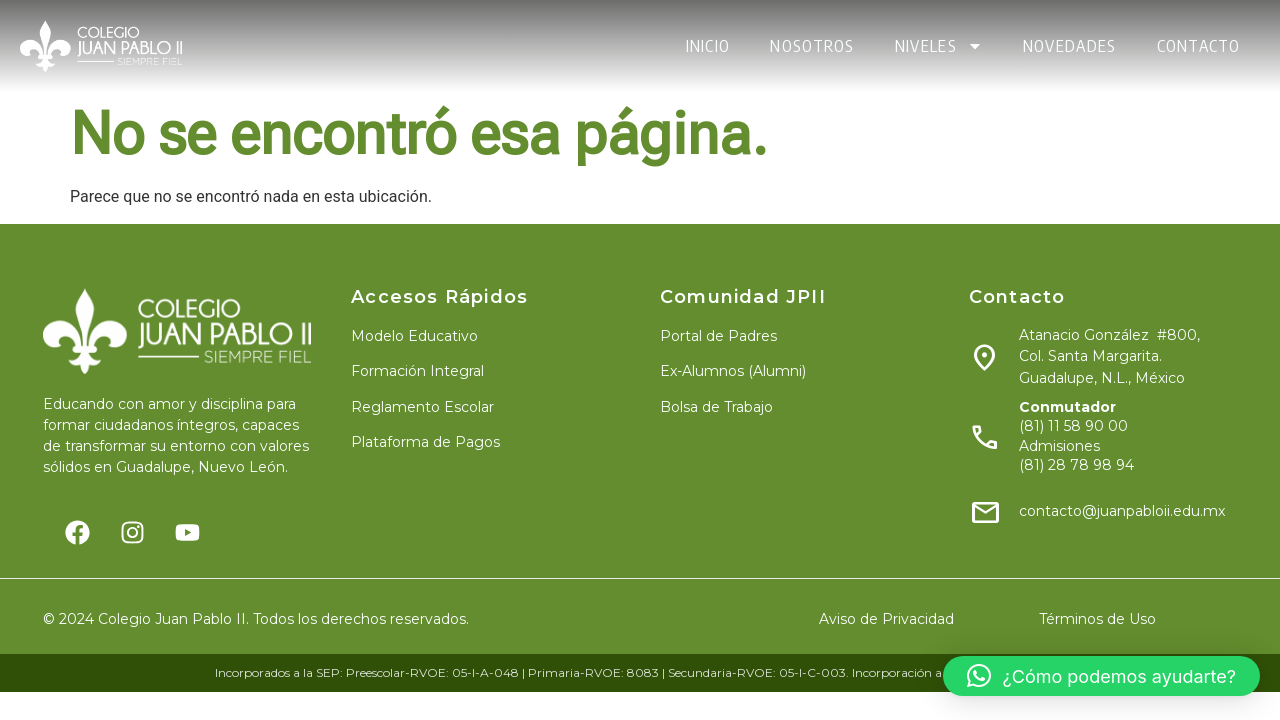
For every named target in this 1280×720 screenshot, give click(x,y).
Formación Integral (417, 371)
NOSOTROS (812, 46)
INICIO (708, 46)
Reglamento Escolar (422, 407)
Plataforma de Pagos (425, 442)
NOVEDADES (1070, 46)
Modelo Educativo (414, 336)
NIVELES (939, 46)
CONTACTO (1198, 46)
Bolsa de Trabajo (716, 407)
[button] (1101, 676)
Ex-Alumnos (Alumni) (733, 371)
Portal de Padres (718, 336)
